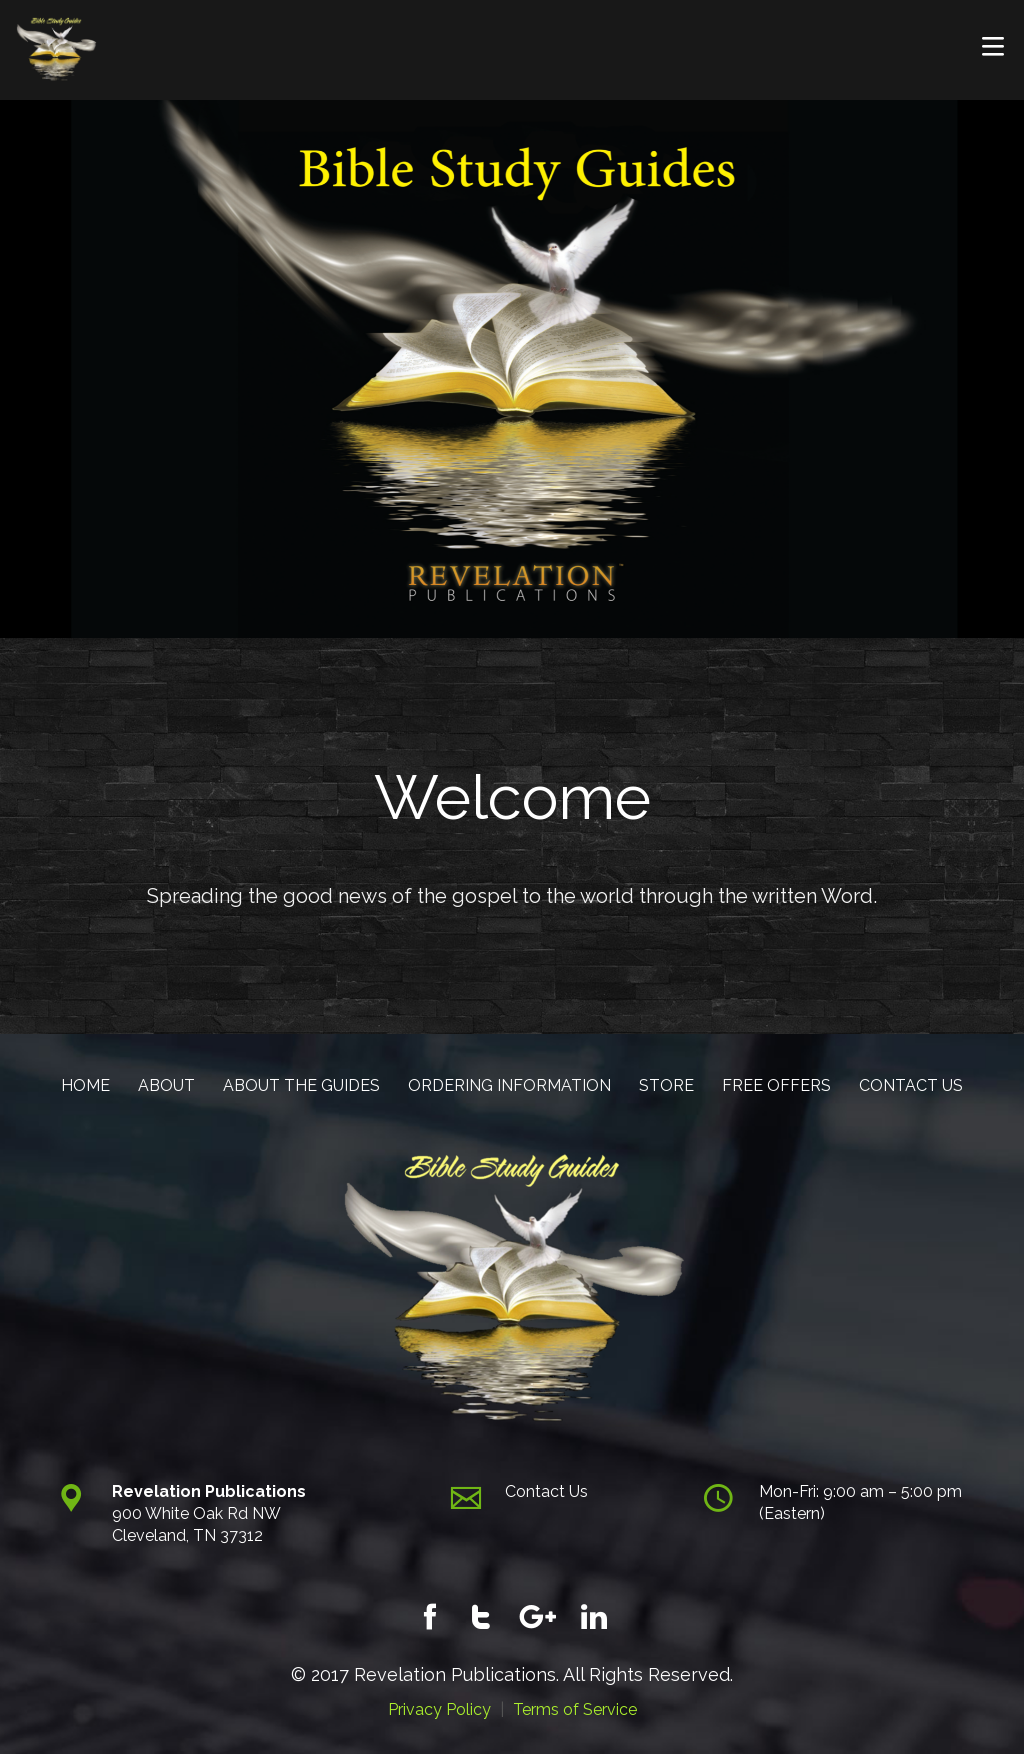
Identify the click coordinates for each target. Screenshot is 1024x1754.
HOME (85, 1085)
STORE (666, 1085)
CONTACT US (911, 1085)
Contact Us (546, 1491)
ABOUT (166, 1085)
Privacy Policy (439, 1709)
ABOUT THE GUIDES (301, 1085)
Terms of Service (575, 1709)
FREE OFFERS (776, 1085)
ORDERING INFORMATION (509, 1085)
